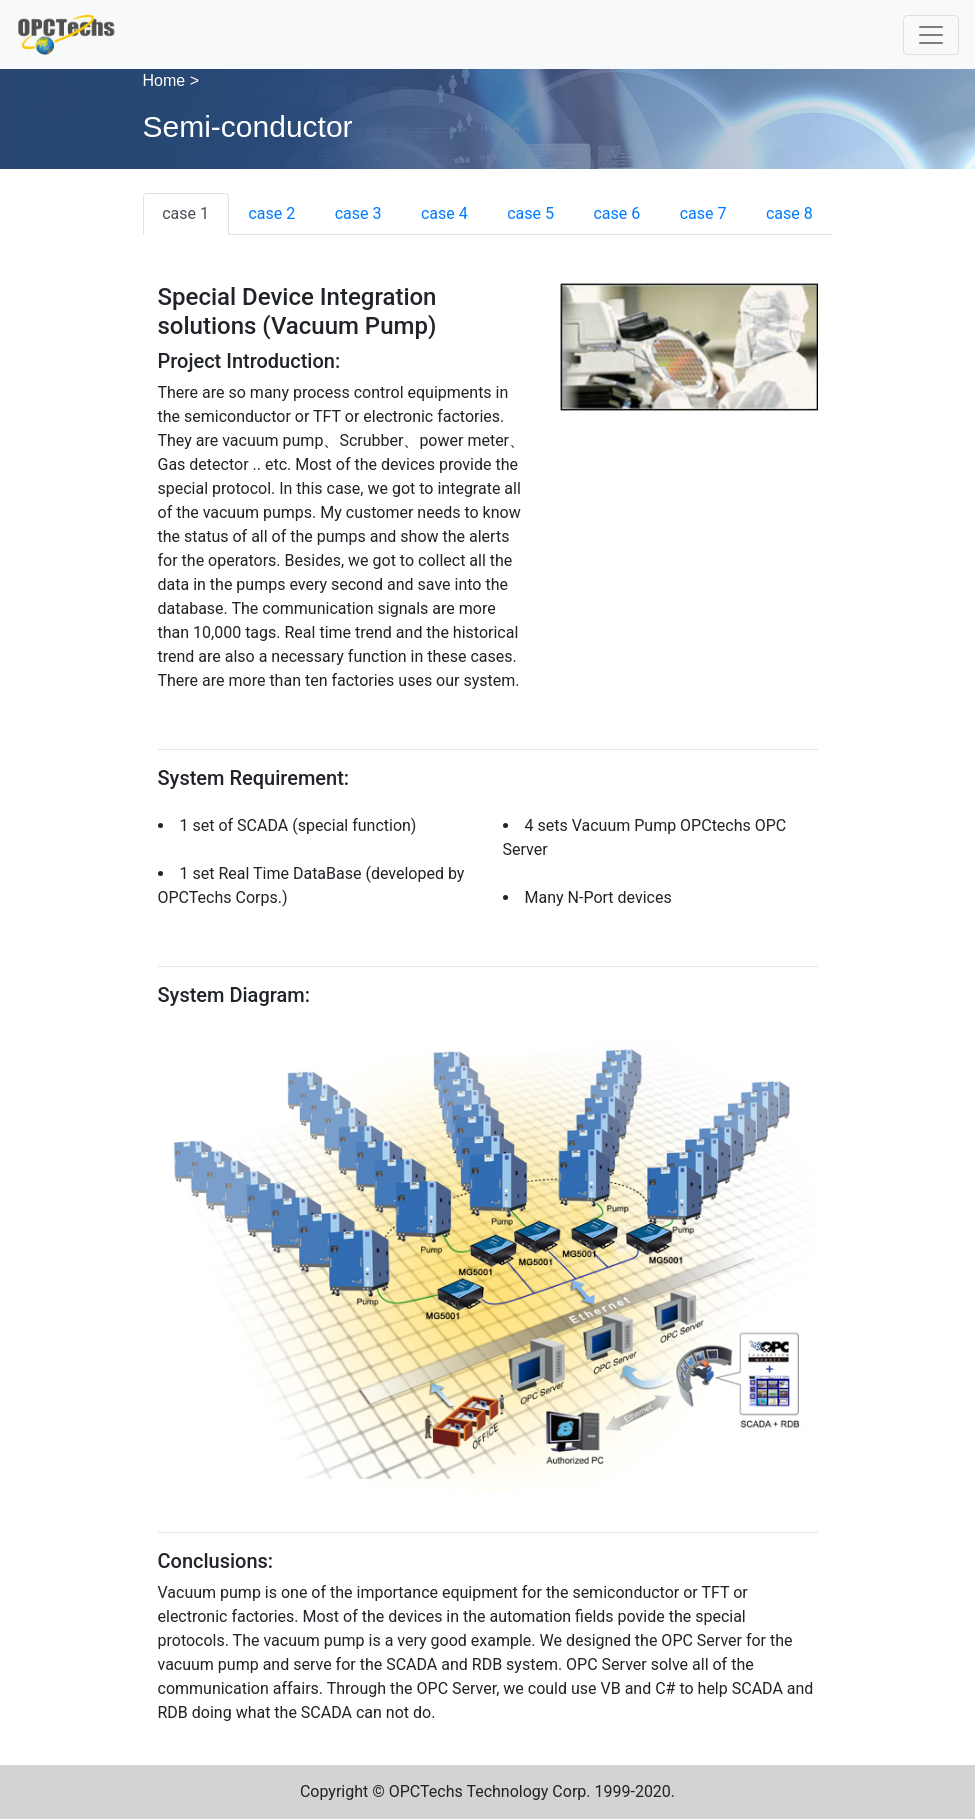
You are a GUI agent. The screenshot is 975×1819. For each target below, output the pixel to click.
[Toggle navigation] (931, 35)
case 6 (616, 213)
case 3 (358, 213)
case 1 (185, 213)
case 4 (444, 213)
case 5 (530, 213)
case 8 (789, 213)
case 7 (703, 213)
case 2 (271, 213)
